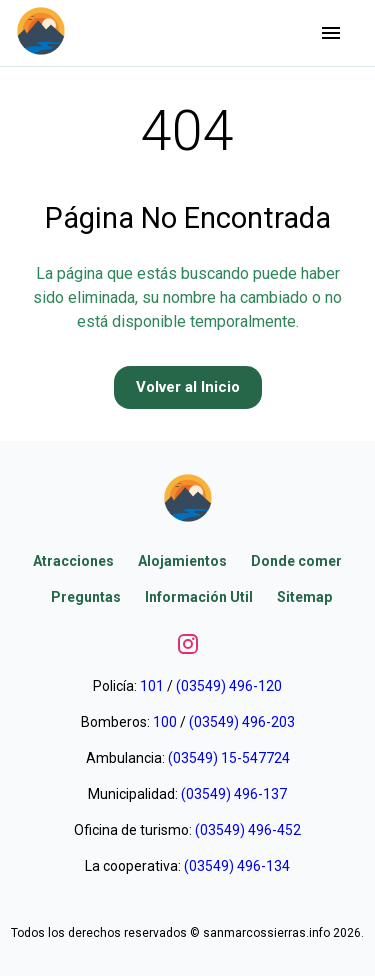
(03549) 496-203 (242, 722)
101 (152, 686)
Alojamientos (182, 561)
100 (165, 722)
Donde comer (296, 561)
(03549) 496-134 (237, 866)
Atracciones (73, 561)
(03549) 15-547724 (229, 758)
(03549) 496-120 (229, 686)
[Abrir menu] (331, 33)
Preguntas (86, 597)
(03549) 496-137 (234, 794)
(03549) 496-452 (248, 830)
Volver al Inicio (188, 387)
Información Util (199, 597)
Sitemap (304, 597)
